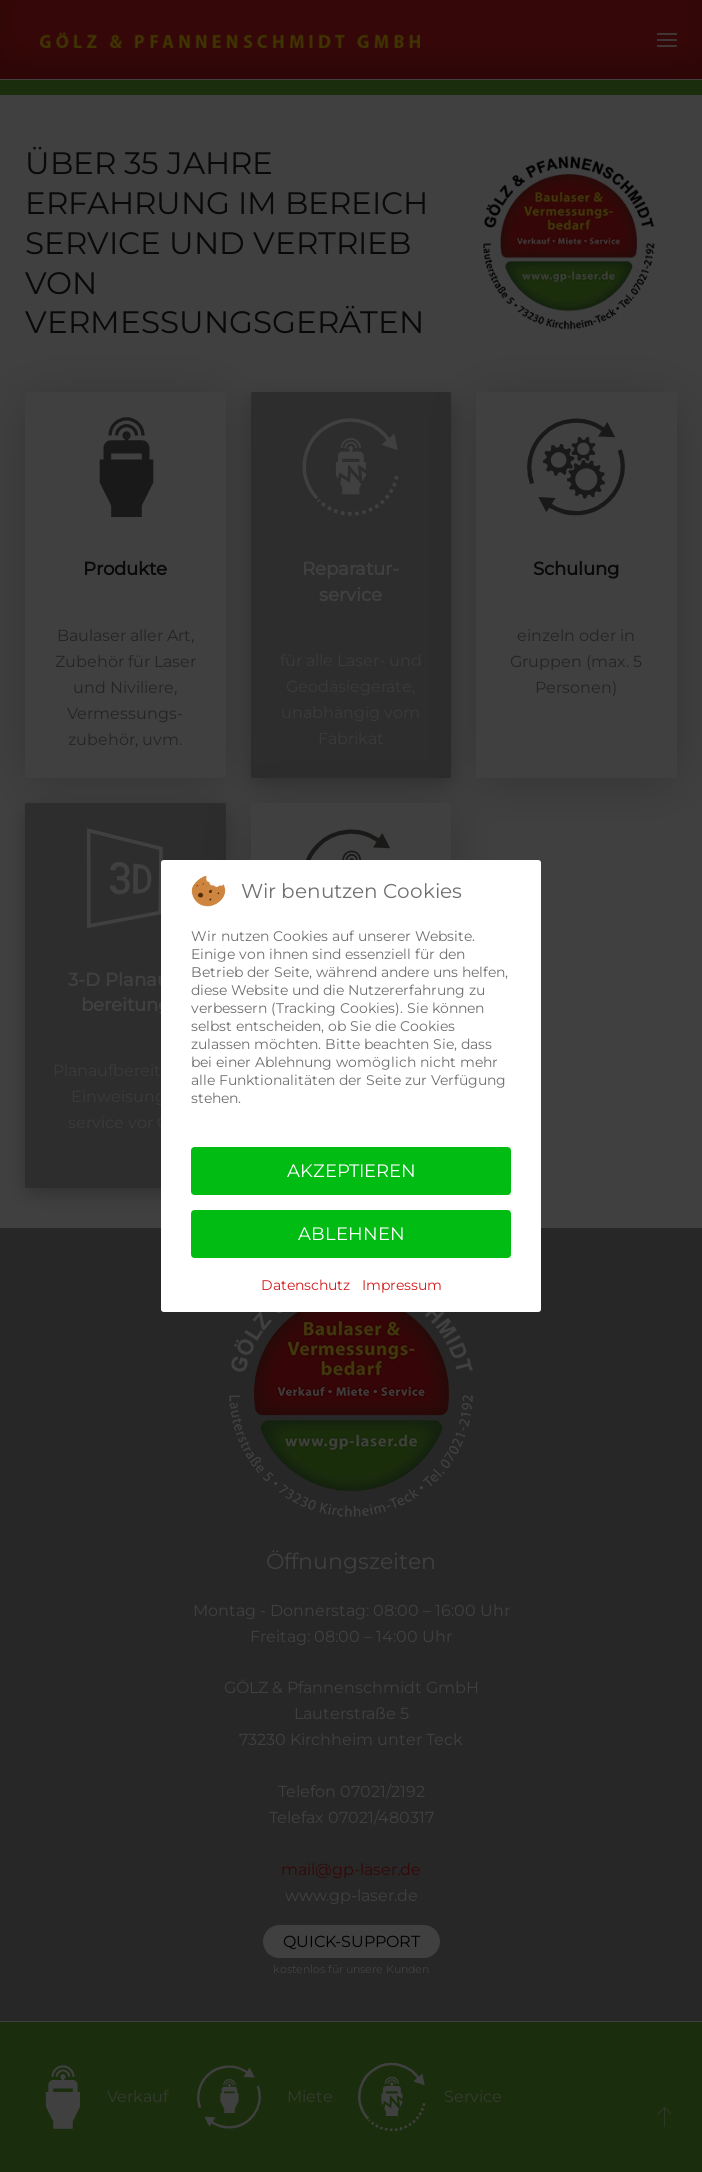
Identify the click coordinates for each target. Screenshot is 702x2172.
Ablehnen (351, 1234)
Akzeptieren (351, 1171)
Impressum (402, 1285)
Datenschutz (305, 1285)
